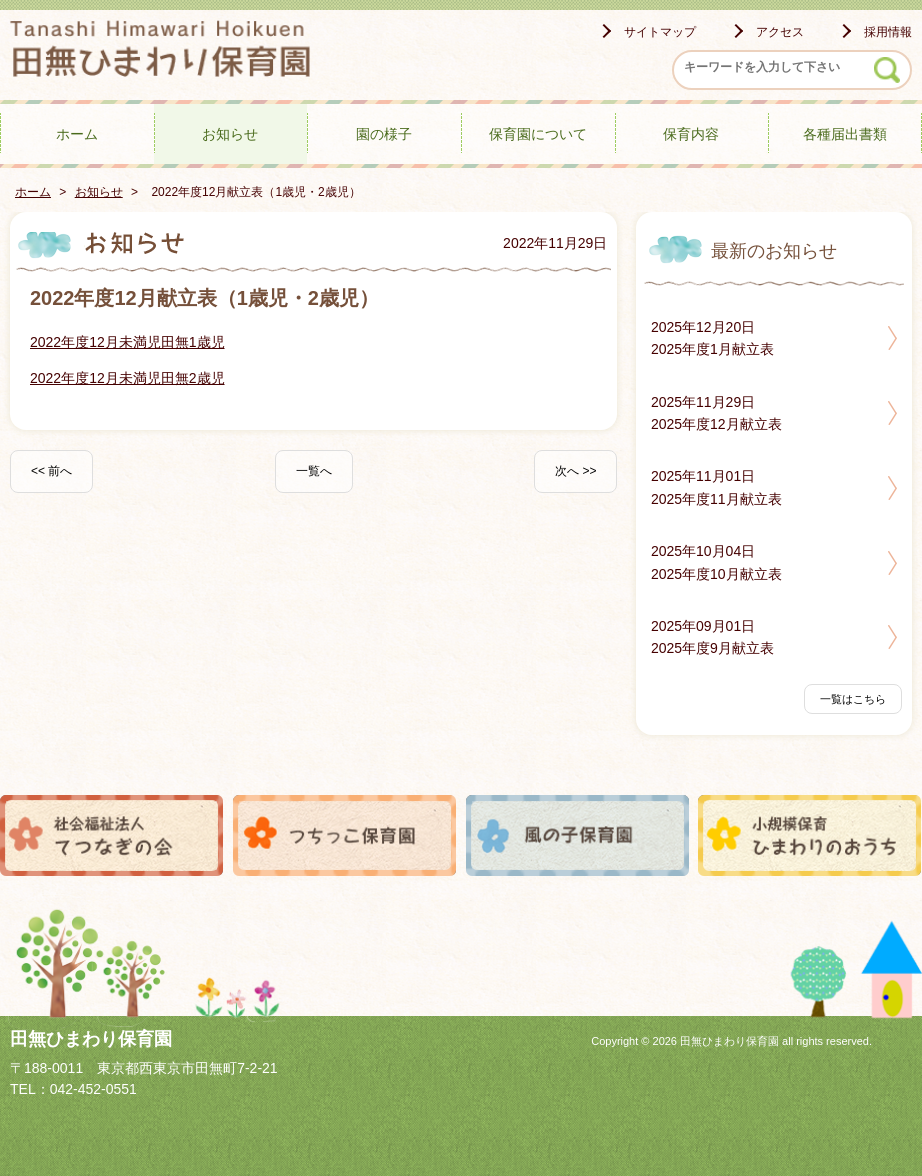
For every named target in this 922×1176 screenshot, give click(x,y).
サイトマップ (660, 32)
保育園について (538, 134)
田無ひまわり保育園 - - (160, 52)
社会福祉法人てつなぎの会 (112, 835)
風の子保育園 (578, 835)
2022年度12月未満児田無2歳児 (127, 378)
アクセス (780, 32)
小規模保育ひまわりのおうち (810, 835)
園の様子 (384, 134)
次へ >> (575, 471)
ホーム (77, 134)
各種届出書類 (845, 134)
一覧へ (314, 471)
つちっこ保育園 (345, 835)
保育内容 (691, 134)
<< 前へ (51, 471)
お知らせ (230, 134)
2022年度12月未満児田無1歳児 (127, 342)
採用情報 (888, 32)
